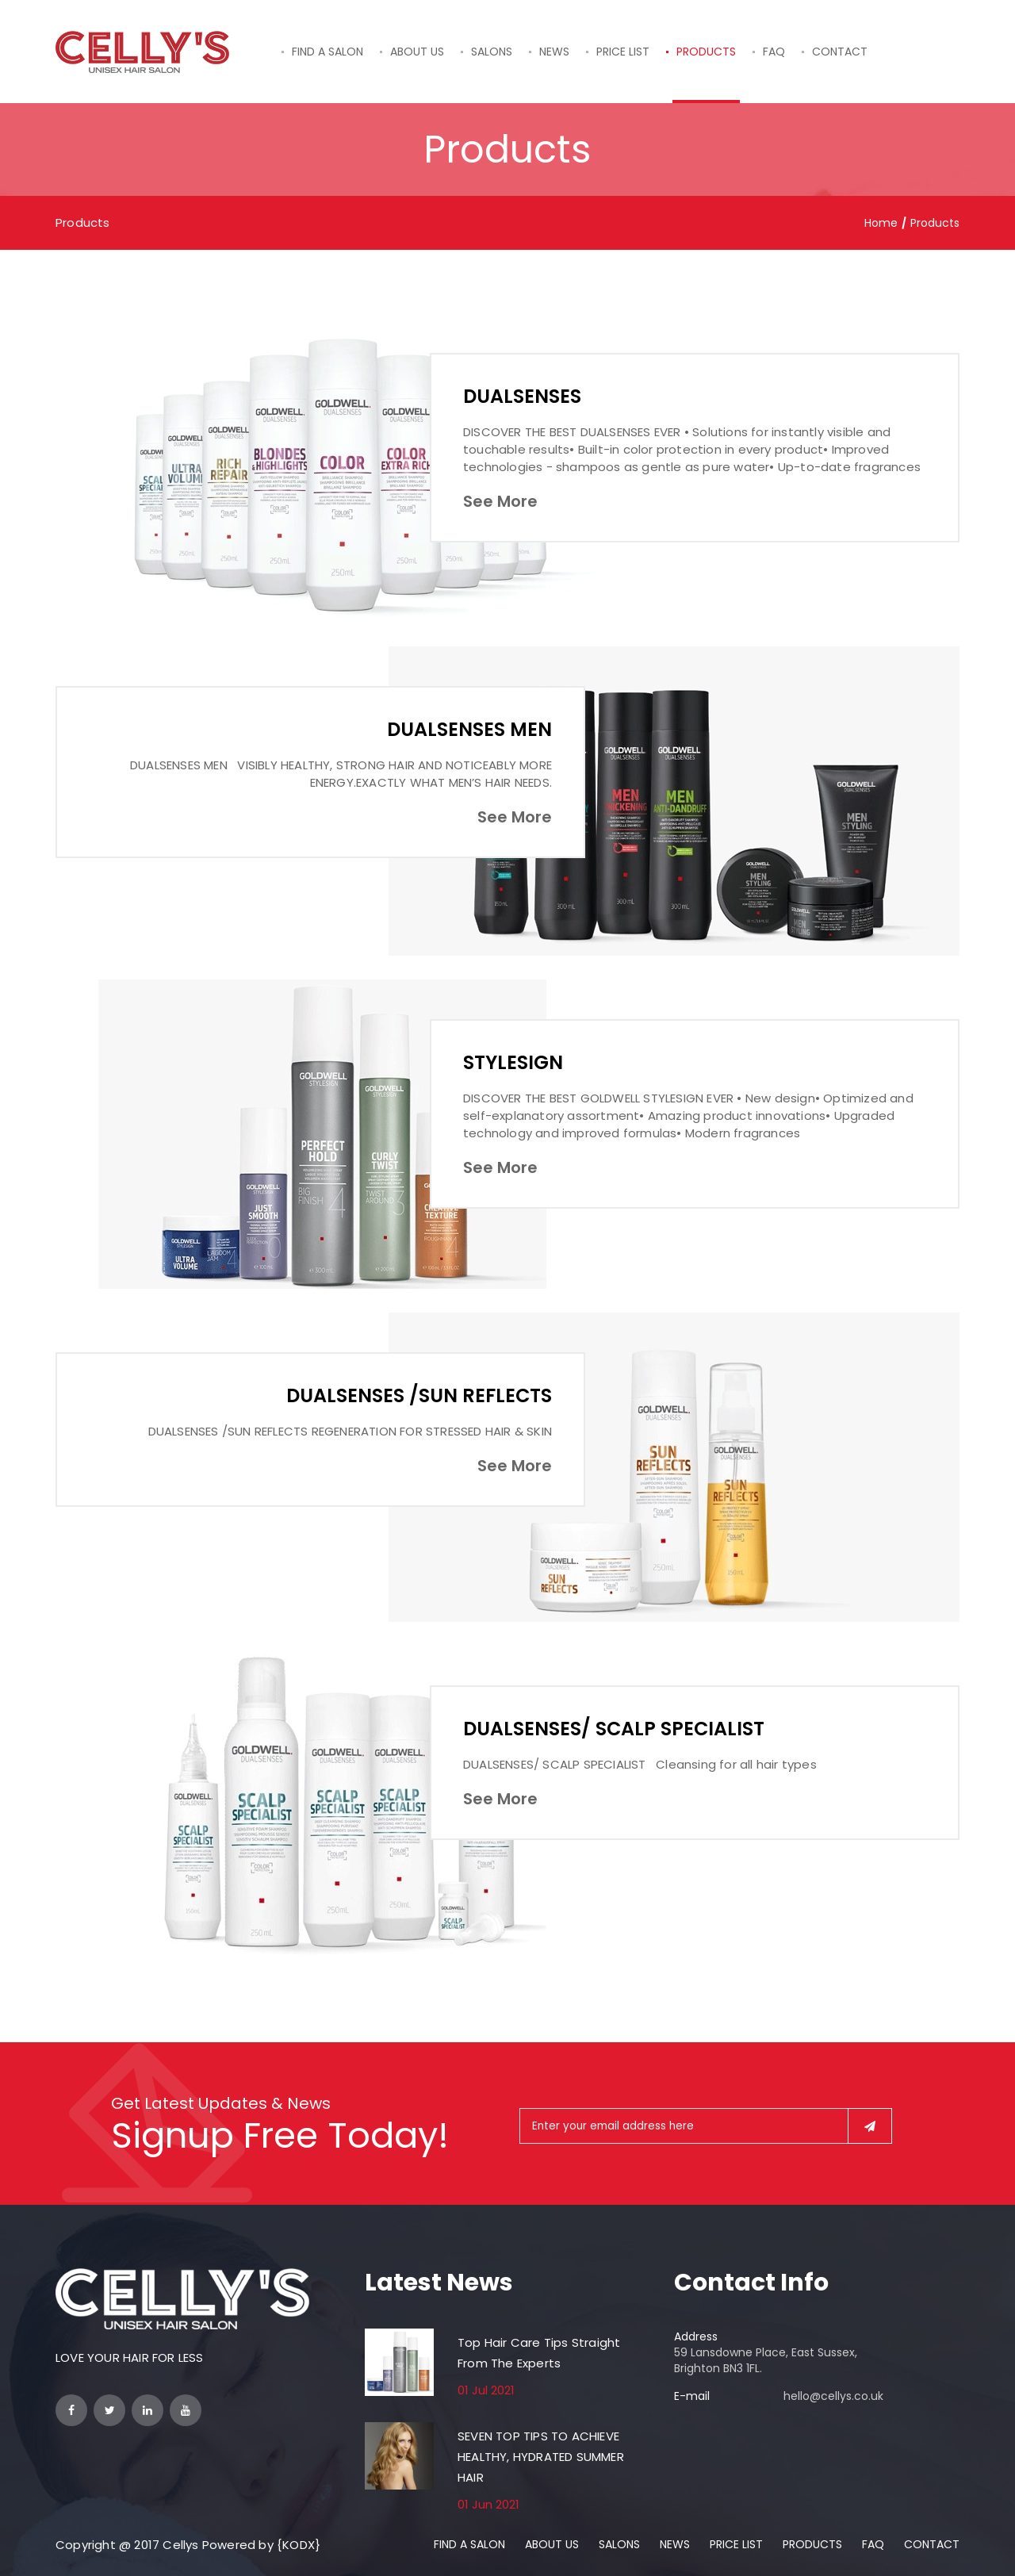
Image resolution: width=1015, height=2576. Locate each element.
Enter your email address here (615, 2126)
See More (500, 501)
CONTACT (840, 51)
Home (881, 223)
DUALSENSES (522, 396)
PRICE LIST (622, 51)
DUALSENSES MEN (469, 729)
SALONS (491, 51)
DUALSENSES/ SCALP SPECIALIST (614, 1728)
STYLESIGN (513, 1062)
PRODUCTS (706, 51)
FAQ (774, 51)
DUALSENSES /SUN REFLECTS (418, 1395)
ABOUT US (417, 51)
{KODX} (298, 2544)
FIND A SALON (327, 51)
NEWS (554, 51)
